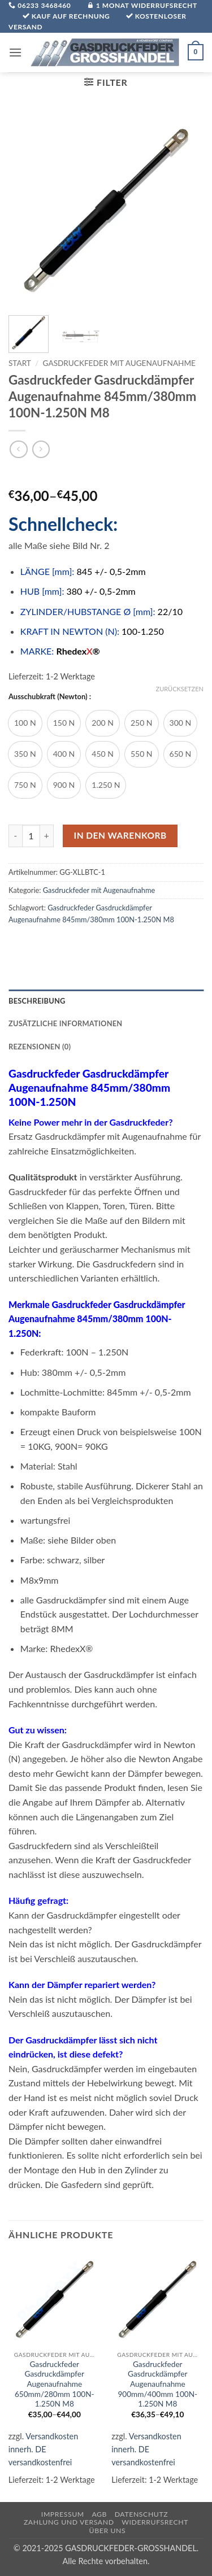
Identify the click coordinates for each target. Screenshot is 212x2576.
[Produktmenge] (31, 836)
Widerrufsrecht (155, 2522)
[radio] (25, 723)
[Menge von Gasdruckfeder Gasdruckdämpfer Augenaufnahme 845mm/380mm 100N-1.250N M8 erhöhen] (47, 836)
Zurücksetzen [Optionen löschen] (180, 688)
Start (19, 363)
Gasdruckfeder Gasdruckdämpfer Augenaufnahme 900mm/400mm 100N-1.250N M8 (157, 2384)
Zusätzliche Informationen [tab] (65, 1023)
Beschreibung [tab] (37, 1000)
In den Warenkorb (120, 835)
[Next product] (18, 449)
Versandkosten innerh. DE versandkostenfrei (43, 2449)
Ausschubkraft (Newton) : (49, 697)
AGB (99, 2514)
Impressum (62, 2514)
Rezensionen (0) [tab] (39, 1046)
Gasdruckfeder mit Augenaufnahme (119, 363)
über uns (107, 2530)
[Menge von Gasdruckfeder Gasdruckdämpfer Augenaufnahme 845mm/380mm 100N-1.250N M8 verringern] (15, 836)
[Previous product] (41, 449)
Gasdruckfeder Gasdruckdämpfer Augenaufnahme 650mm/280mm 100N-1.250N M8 (54, 2384)
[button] (15, 52)
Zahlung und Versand (69, 2522)
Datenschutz (141, 2514)
